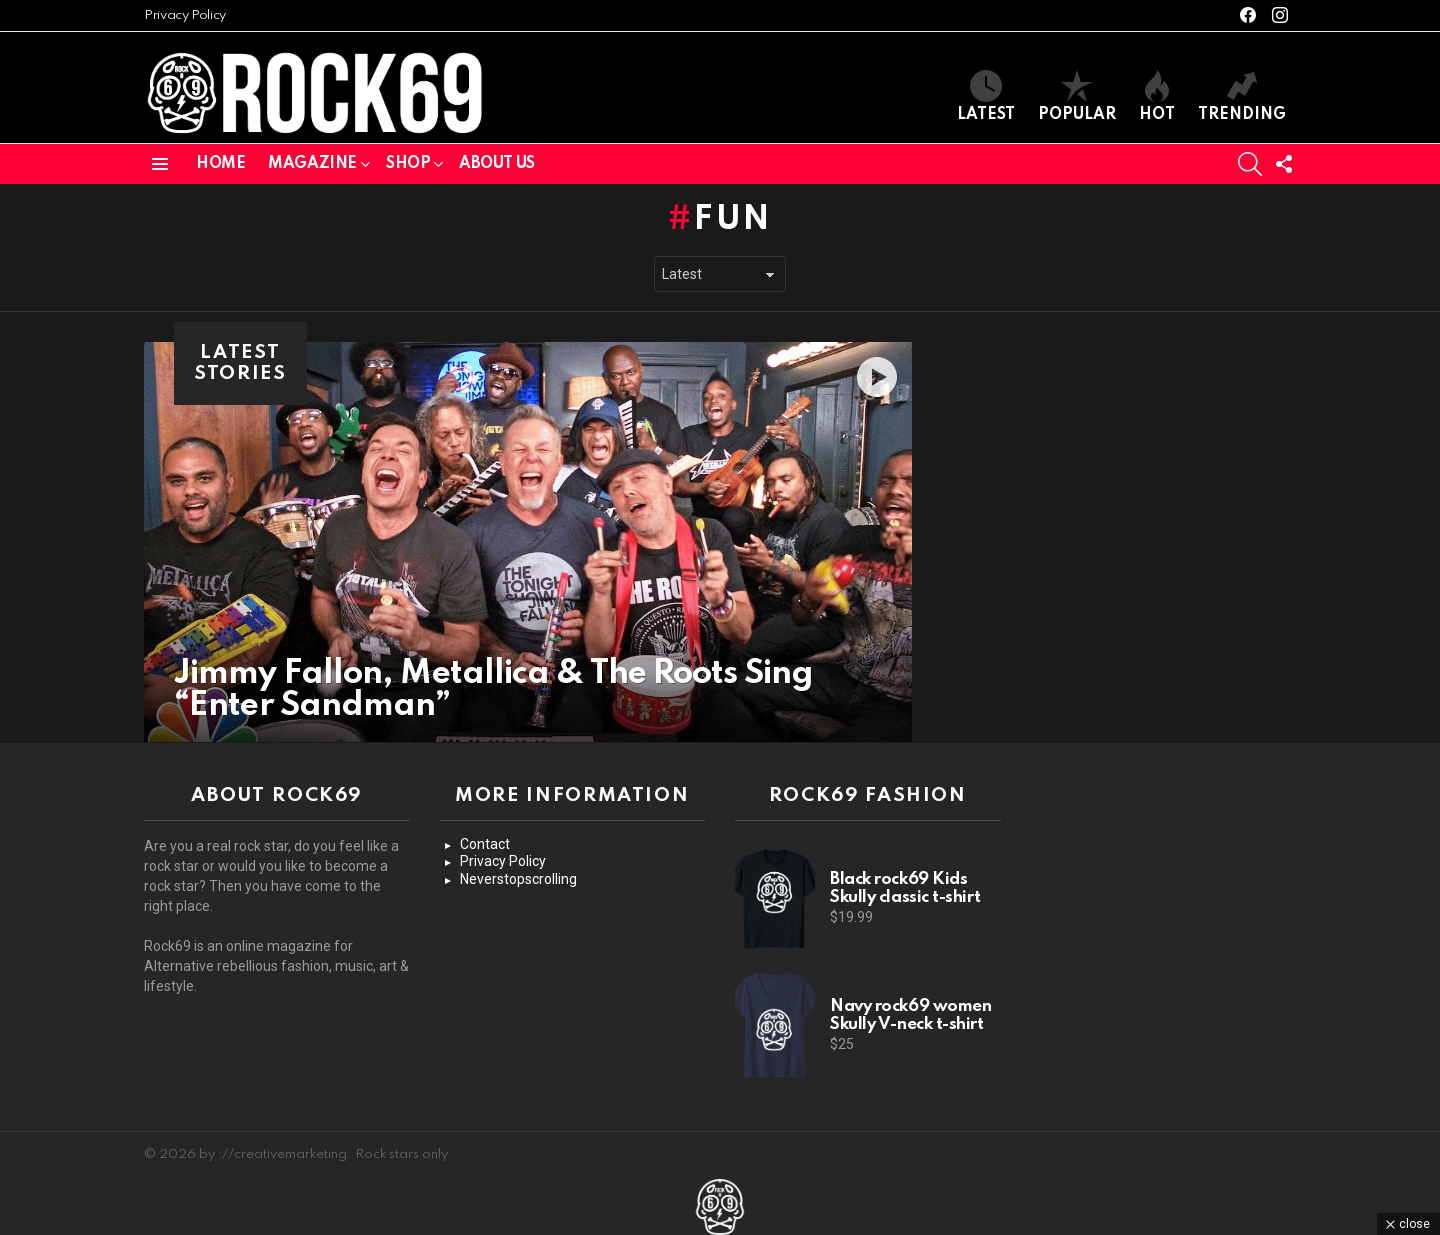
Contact (485, 844)
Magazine (312, 164)
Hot (1157, 96)
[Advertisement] (1181, 910)
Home (220, 164)
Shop (408, 164)
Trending (1242, 96)
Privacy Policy (185, 15)
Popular (1077, 96)
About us (497, 164)
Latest (986, 96)
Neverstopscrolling (518, 879)
